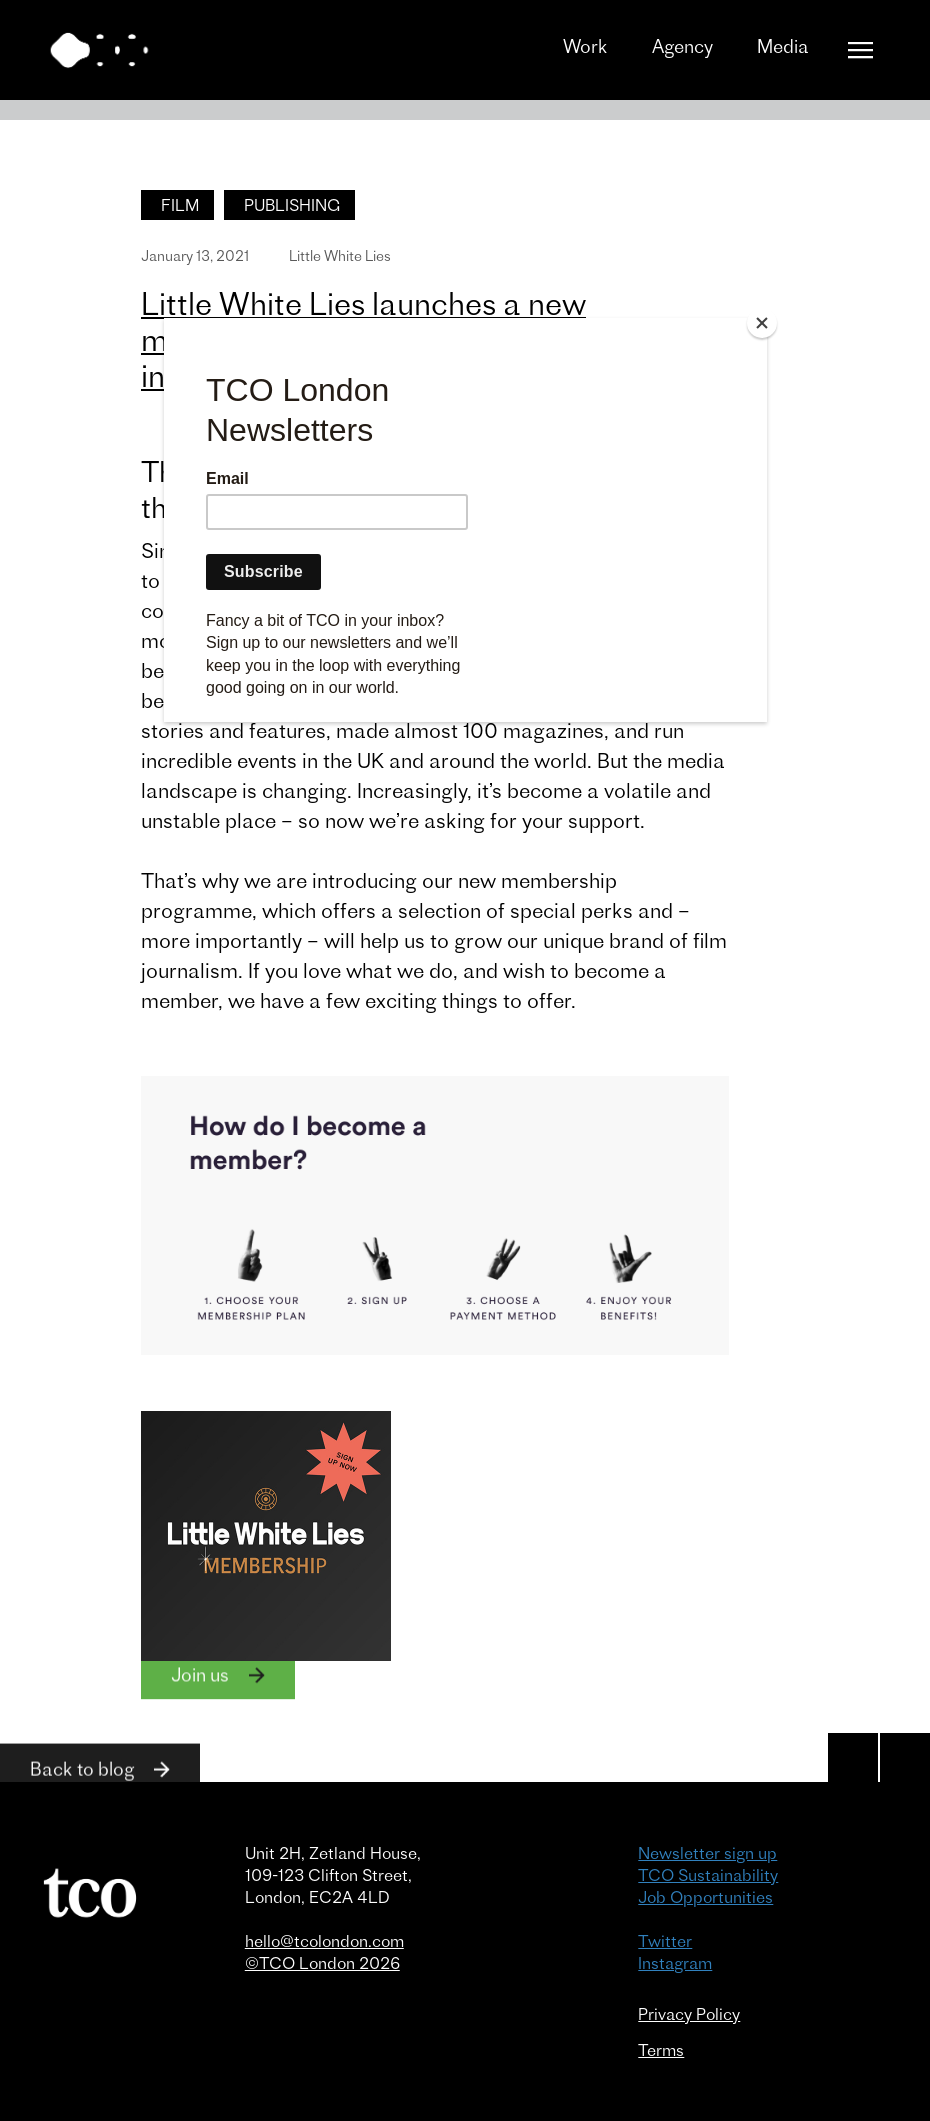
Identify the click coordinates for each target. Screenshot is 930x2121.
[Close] (762, 323)
